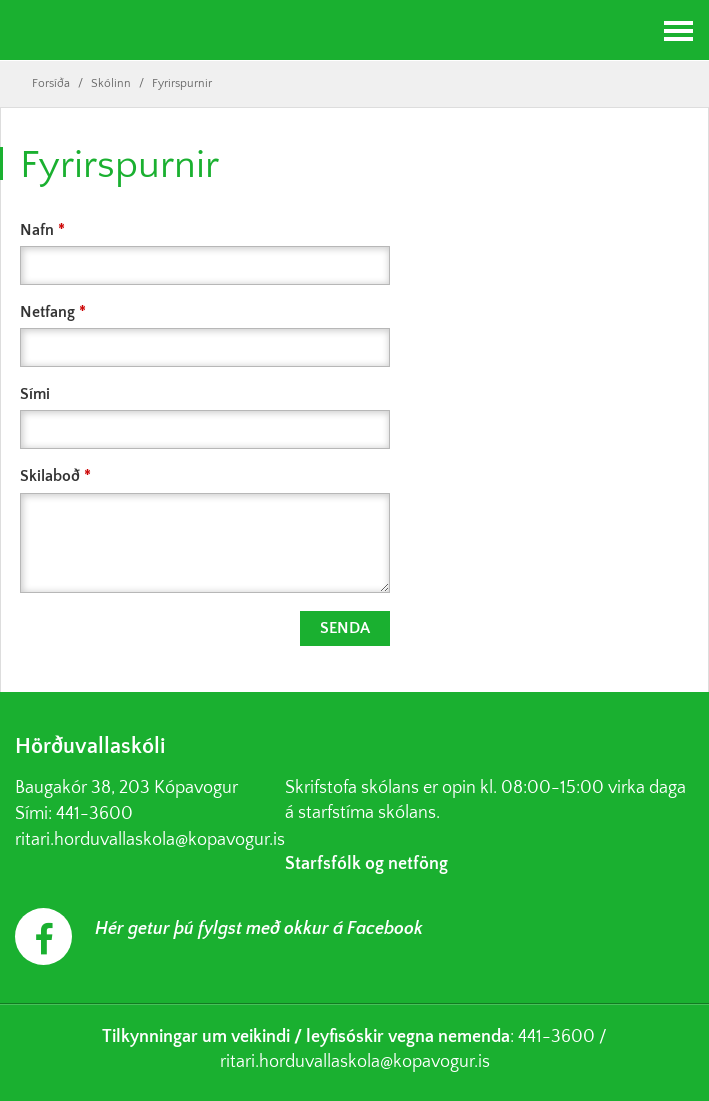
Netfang (47, 312)
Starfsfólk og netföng (366, 864)
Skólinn (111, 83)
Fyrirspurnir (182, 83)
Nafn (37, 230)
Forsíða (51, 83)
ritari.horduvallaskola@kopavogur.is (150, 840)
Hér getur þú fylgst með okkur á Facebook (259, 929)
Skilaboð (50, 476)
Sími (35, 394)
